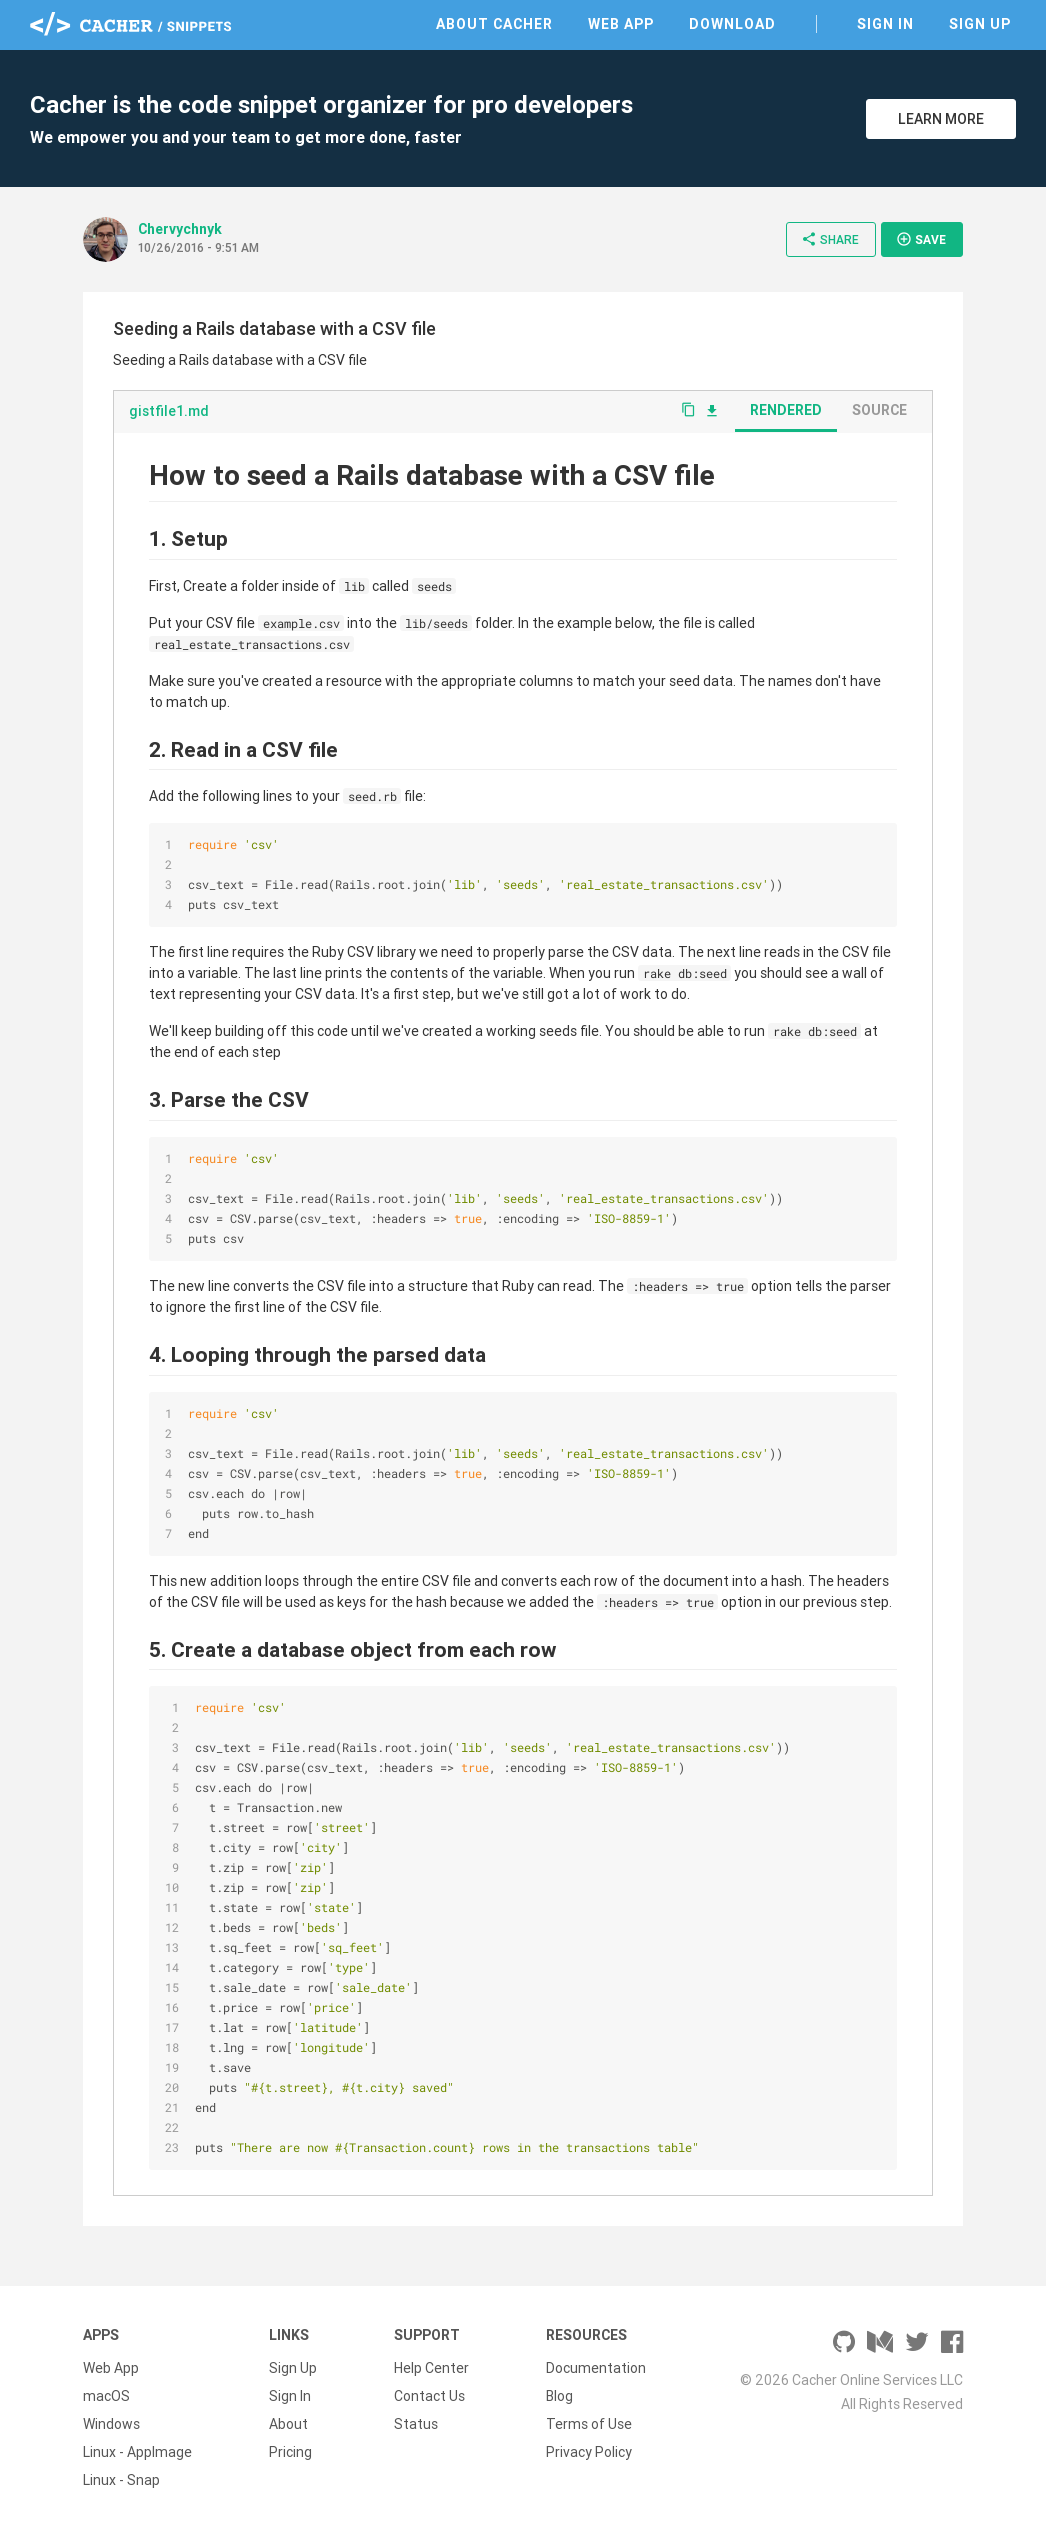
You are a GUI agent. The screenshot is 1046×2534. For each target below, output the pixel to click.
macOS (106, 2396)
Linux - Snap (121, 2480)
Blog (559, 2396)
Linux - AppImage (137, 2452)
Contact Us (429, 2396)
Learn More (941, 119)
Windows (111, 2424)
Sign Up (980, 24)
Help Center (431, 2368)
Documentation (596, 2368)
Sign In (885, 24)
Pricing (290, 2452)
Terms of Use (589, 2424)
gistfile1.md (169, 411)
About (288, 2424)
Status (416, 2424)
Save (921, 239)
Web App (621, 24)
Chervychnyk (180, 229)
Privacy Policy (589, 2452)
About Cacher (494, 24)
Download (732, 24)
